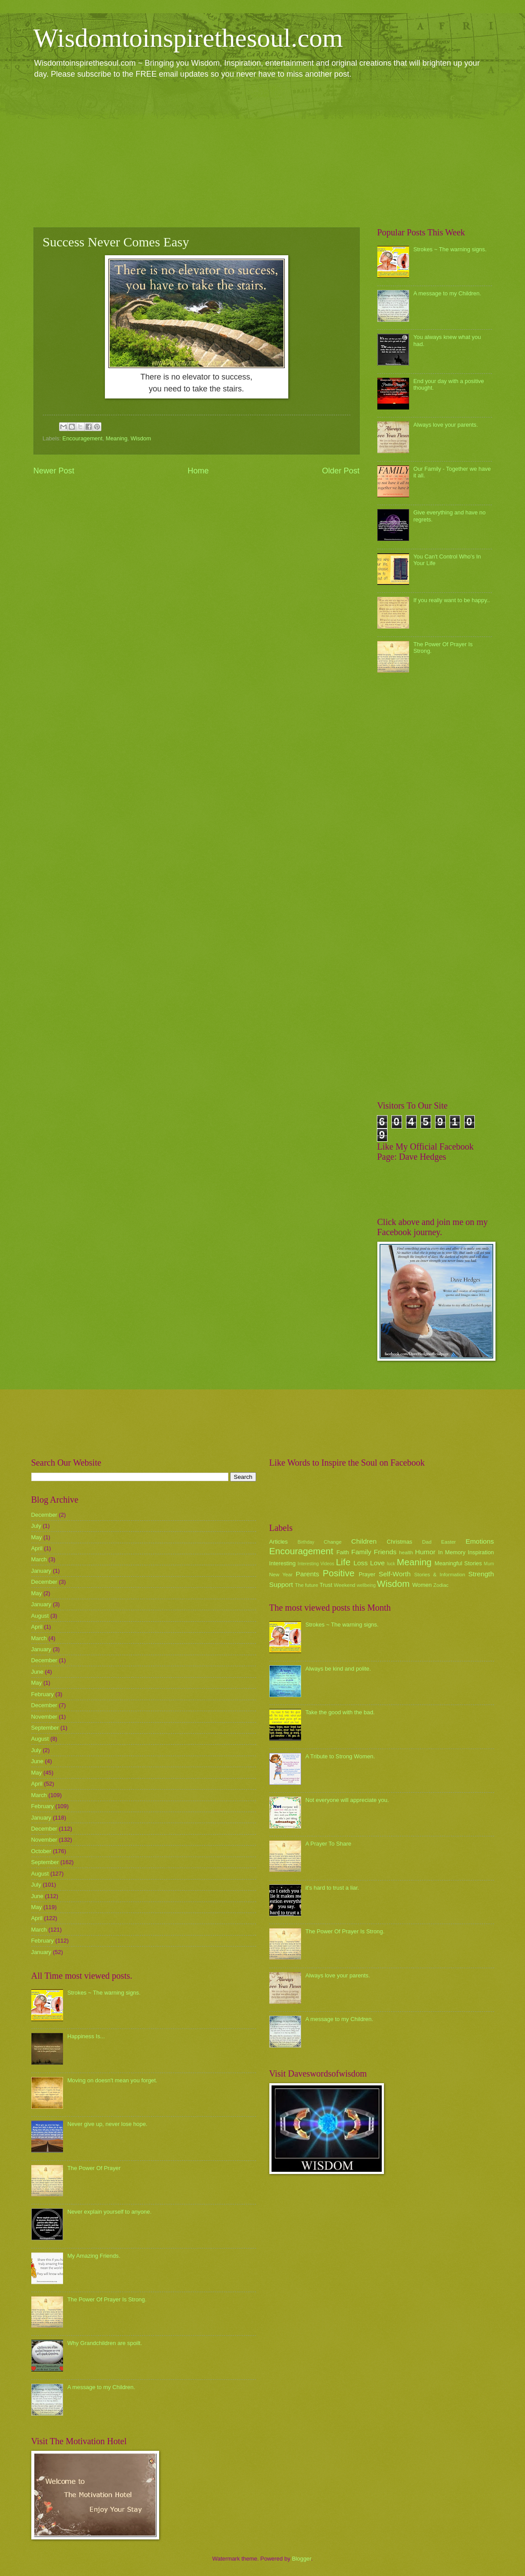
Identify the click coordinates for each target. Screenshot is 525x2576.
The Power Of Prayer (94, 2168)
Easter (448, 1542)
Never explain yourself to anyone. (109, 2211)
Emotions (479, 1541)
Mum (489, 1563)
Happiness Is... (86, 2036)
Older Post (340, 470)
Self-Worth (395, 1574)
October (41, 1851)
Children (364, 1541)
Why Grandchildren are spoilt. (104, 2343)
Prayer (367, 1574)
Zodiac (441, 1585)
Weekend (344, 1585)
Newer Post (54, 470)
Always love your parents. (445, 424)
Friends (385, 1552)
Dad (427, 1542)
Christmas (399, 1541)
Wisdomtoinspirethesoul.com (188, 37)
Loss (361, 1563)
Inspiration (481, 1552)
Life (343, 1562)
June (37, 1671)
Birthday (306, 1542)
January (41, 1570)
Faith (342, 1552)
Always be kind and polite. (338, 1668)
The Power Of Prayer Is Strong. (107, 2299)
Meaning (116, 438)
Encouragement (83, 438)
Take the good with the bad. (340, 1712)
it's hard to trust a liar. (332, 1887)
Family (361, 1552)
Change (333, 1542)
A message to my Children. (447, 293)
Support (281, 1584)
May (36, 1537)
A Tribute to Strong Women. (340, 1756)
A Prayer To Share (328, 1843)
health (406, 1552)
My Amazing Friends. (93, 2255)
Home (198, 470)
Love (377, 1563)
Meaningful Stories (458, 1563)
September (45, 1727)
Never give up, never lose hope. (107, 2124)
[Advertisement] (263, 152)
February (42, 1694)
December (44, 1514)
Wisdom (140, 438)
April (37, 1548)
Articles (278, 1541)
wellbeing (366, 1585)
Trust (326, 1585)
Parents (307, 1574)
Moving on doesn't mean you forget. (112, 2080)
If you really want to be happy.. (451, 600)
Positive (338, 1573)
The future (306, 1585)
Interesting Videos (316, 1563)
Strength (481, 1574)
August (40, 1615)
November (44, 1716)
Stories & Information (439, 1574)
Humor (425, 1552)
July (36, 1526)
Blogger (301, 2558)
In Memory (451, 1552)
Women (422, 1585)
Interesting (282, 1563)
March (39, 1559)
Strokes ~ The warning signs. (450, 249)
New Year (281, 1574)
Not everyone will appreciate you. (347, 1800)
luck (391, 1563)
